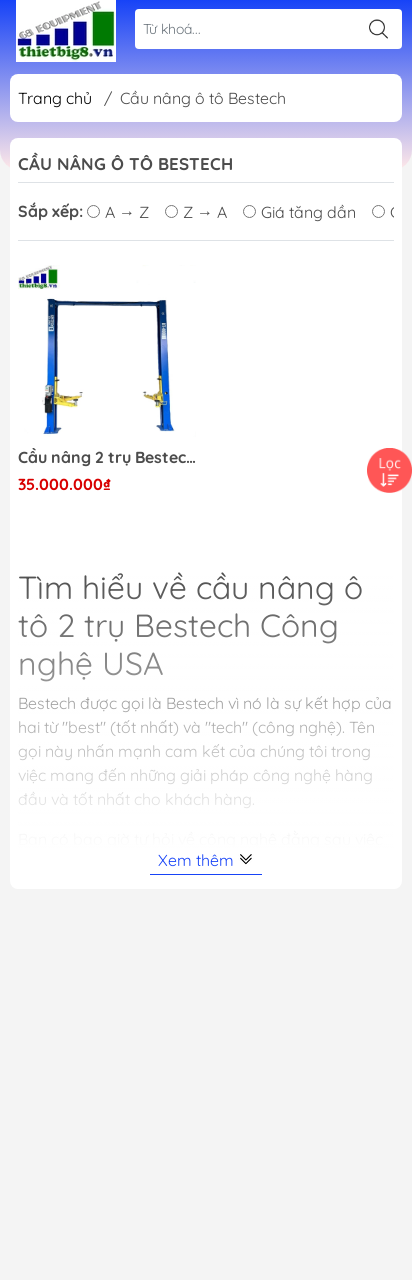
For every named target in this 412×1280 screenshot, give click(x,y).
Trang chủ (55, 98)
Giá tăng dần (299, 212)
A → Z (118, 212)
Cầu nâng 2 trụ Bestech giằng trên (107, 457)
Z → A (196, 212)
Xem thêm (206, 860)
